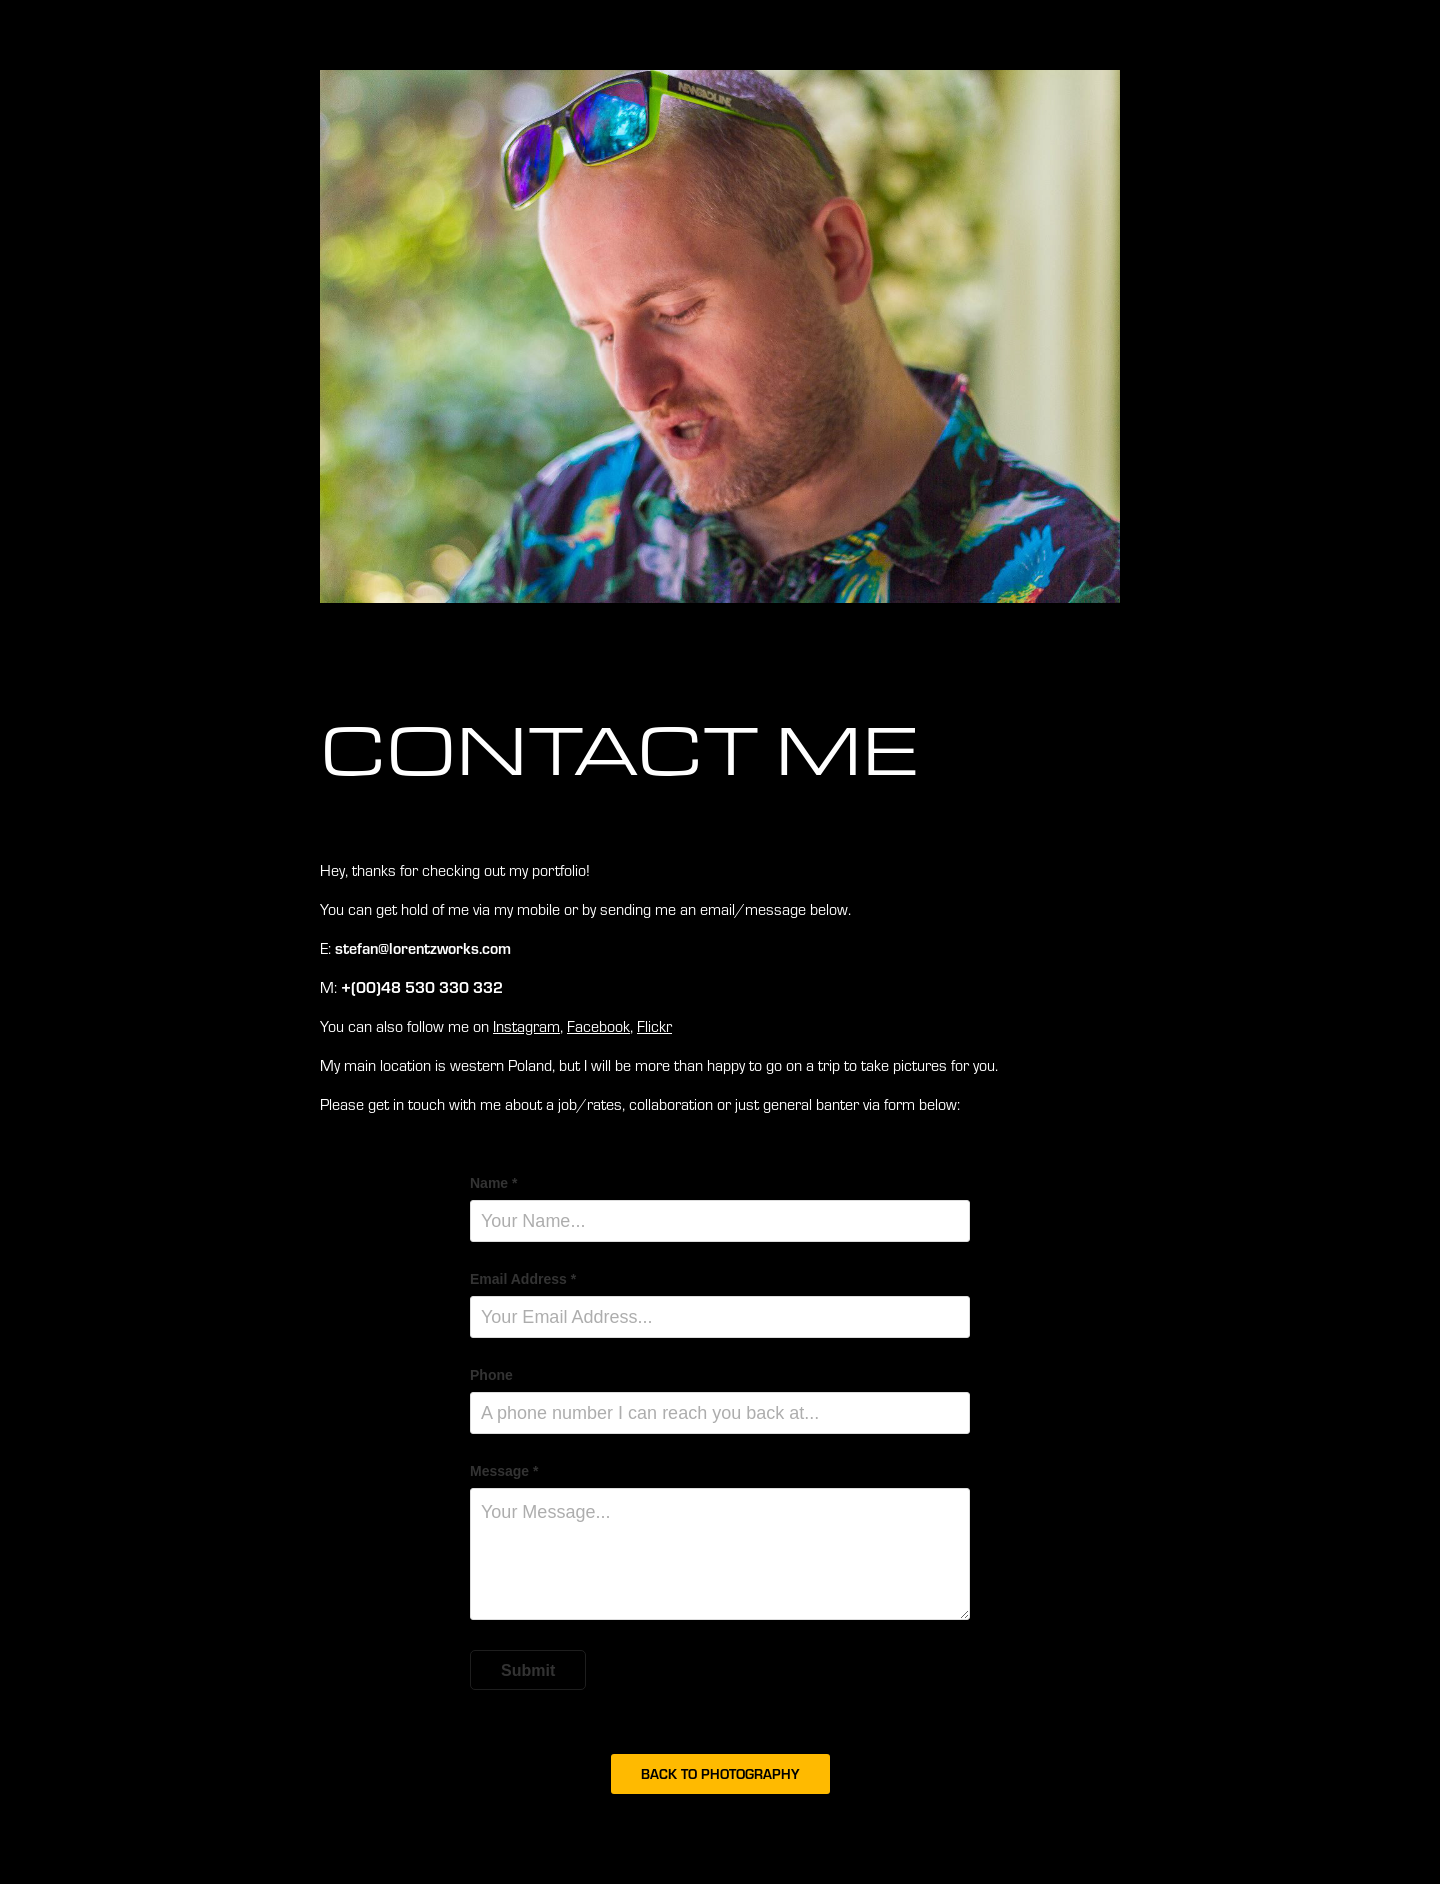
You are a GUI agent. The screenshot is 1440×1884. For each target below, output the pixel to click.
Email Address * (523, 1279)
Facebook (598, 1026)
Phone (491, 1375)
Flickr (654, 1026)
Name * (493, 1183)
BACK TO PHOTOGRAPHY (720, 1773)
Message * (504, 1471)
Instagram (526, 1026)
